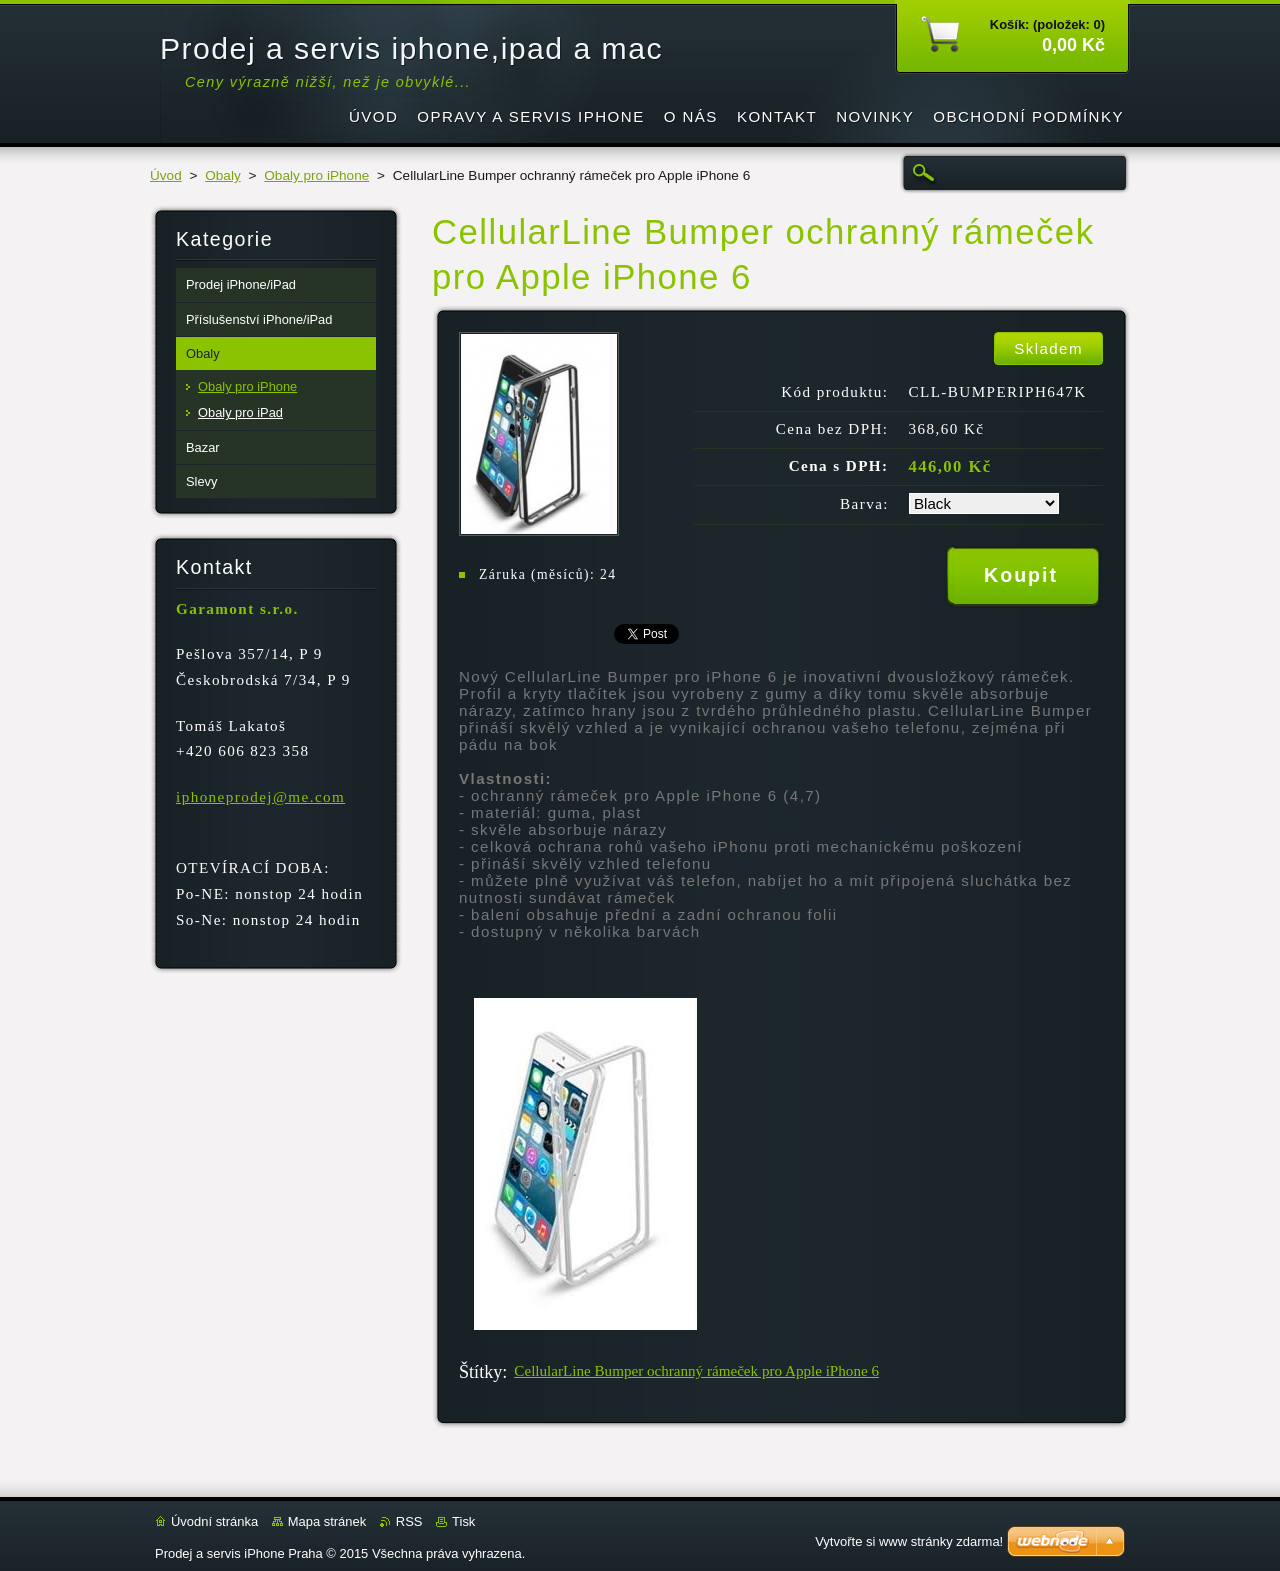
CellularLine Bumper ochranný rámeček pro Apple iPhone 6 (696, 1371)
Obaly (223, 175)
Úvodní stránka (214, 1521)
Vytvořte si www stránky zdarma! (909, 1541)
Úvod (166, 175)
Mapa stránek (327, 1521)
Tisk (463, 1521)
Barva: (864, 504)
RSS (409, 1521)
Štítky (480, 1372)
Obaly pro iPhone (316, 175)
